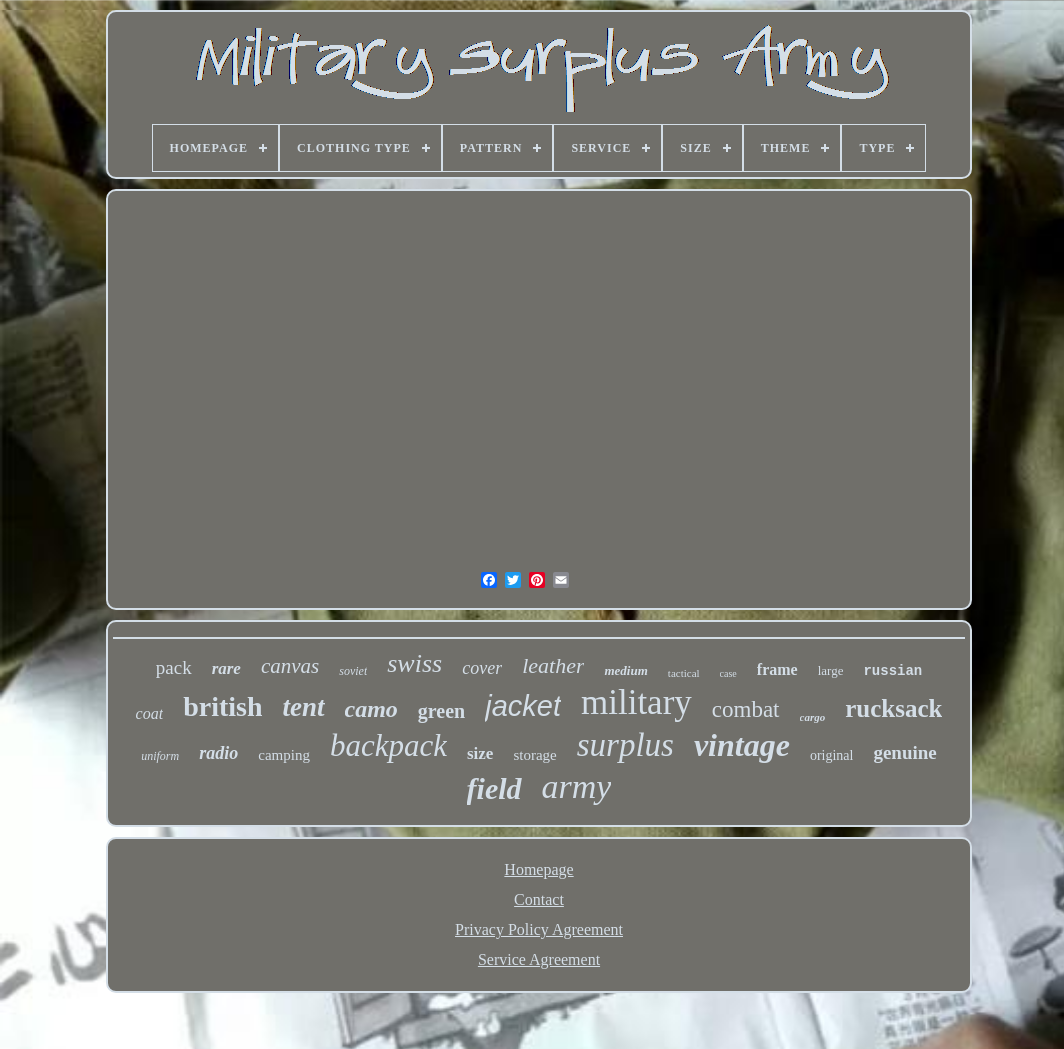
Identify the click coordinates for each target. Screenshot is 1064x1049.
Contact (539, 899)
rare (226, 668)
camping (284, 755)
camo (371, 709)
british (222, 706)
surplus (625, 745)
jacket (523, 706)
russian (892, 671)
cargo (813, 717)
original (832, 755)
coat (150, 713)
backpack (388, 745)
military (636, 702)
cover (482, 668)
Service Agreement (539, 959)
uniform (160, 756)
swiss (414, 663)
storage (534, 755)
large (831, 670)
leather (553, 665)
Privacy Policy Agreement (539, 929)
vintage (742, 745)
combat (746, 709)
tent (303, 707)
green (441, 711)
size (480, 753)
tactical (684, 673)
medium (625, 670)
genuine (904, 752)
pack (174, 667)
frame (777, 669)
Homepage (538, 869)
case (728, 673)
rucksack (893, 708)
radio (218, 753)
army (577, 786)
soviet (353, 671)
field (494, 788)
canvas (290, 666)
